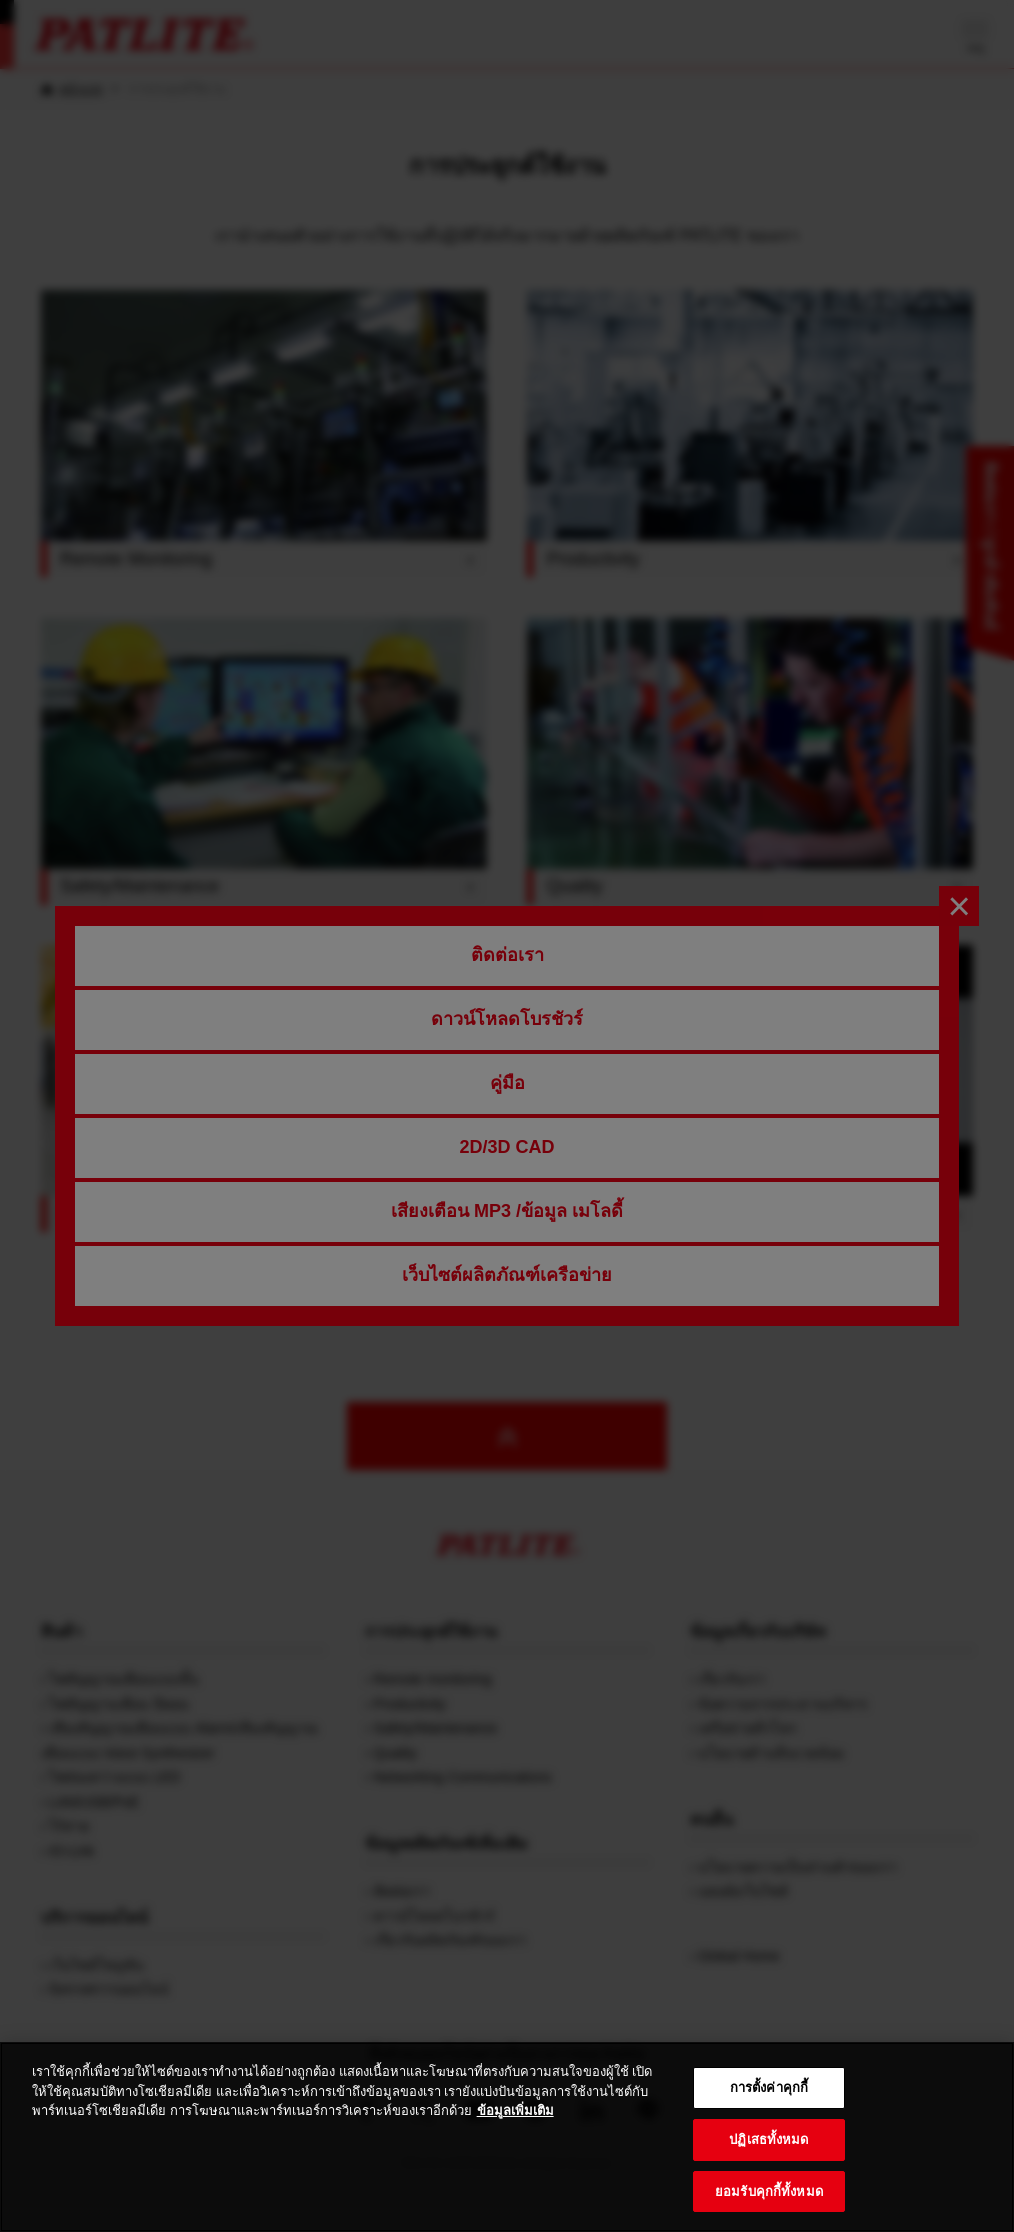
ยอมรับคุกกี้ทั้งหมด (769, 2206)
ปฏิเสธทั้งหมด (768, 2154)
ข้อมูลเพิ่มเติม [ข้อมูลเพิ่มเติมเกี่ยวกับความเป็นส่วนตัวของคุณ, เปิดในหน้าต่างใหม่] (515, 2126)
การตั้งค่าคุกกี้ (769, 2103)
